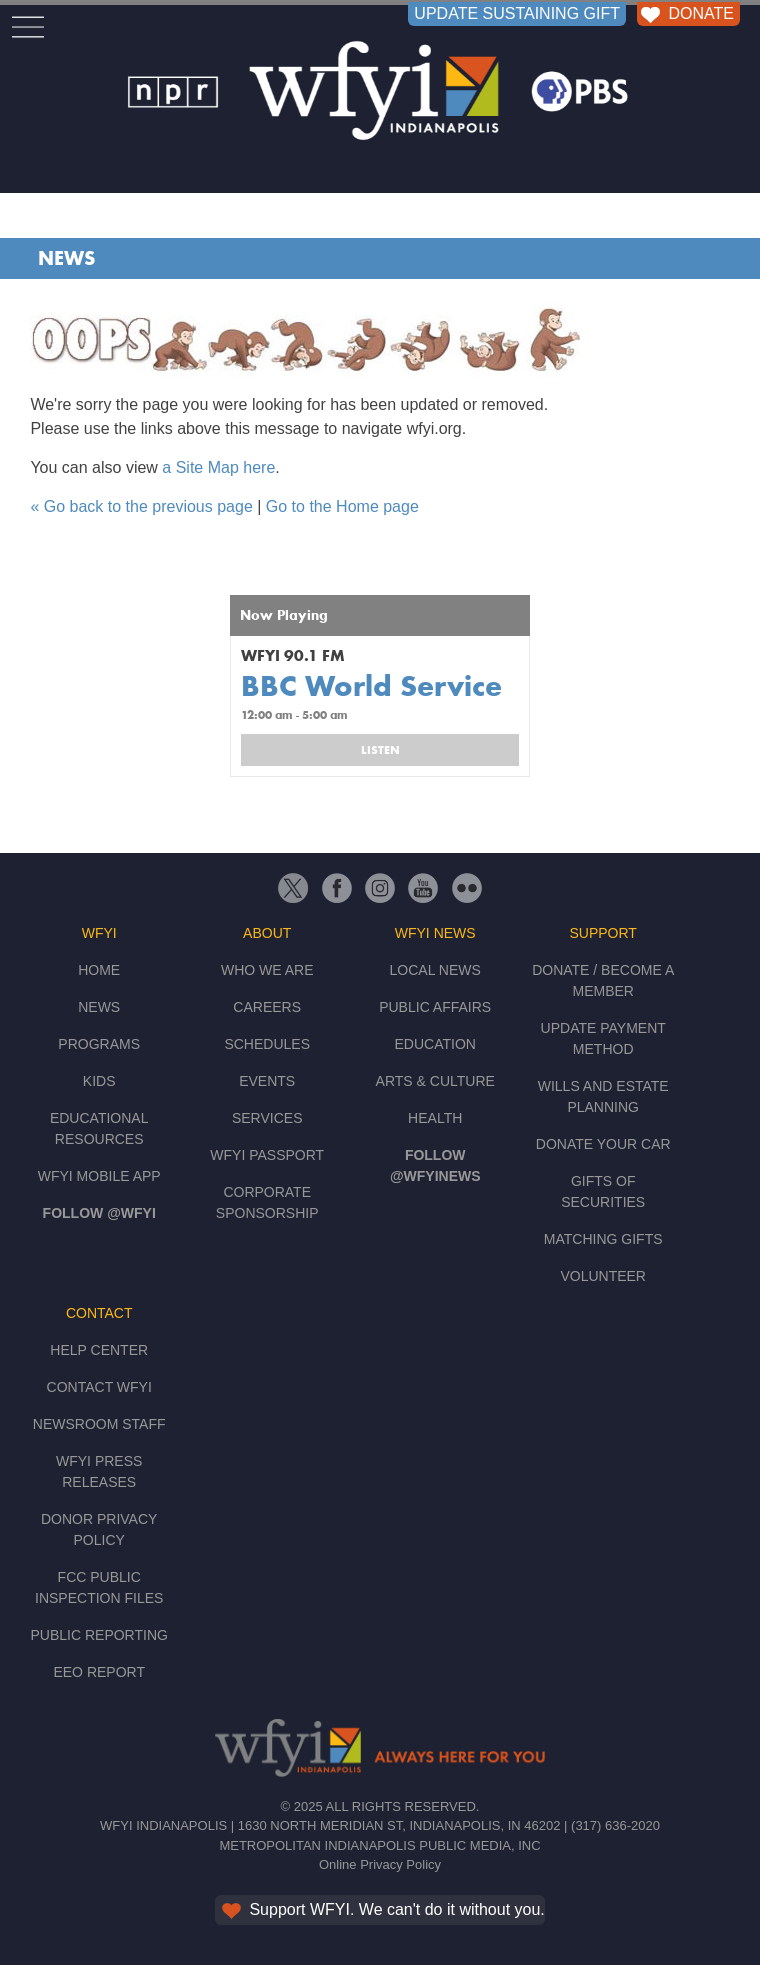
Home (99, 970)
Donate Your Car (603, 1144)
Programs (99, 1044)
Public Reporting (98, 1635)
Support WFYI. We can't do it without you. (381, 1909)
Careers (267, 1007)
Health (435, 1118)
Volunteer (603, 1276)
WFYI (99, 933)
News (66, 258)
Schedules (267, 1044)
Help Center (99, 1350)
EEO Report (99, 1672)
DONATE (685, 13)
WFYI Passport (267, 1155)
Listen (380, 750)
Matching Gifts (603, 1239)
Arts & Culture (435, 1081)
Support (602, 933)
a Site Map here (218, 467)
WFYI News (435, 933)
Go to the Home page (342, 506)
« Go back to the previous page (141, 506)
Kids (99, 1081)
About (267, 933)
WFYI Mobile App (99, 1176)
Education (434, 1044)
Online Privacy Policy (380, 1864)
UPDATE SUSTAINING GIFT (517, 13)
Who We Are (267, 970)
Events (267, 1081)
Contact (99, 1313)
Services (267, 1118)
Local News (435, 970)
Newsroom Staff (99, 1424)
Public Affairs (435, 1007)
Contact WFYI (99, 1387)
